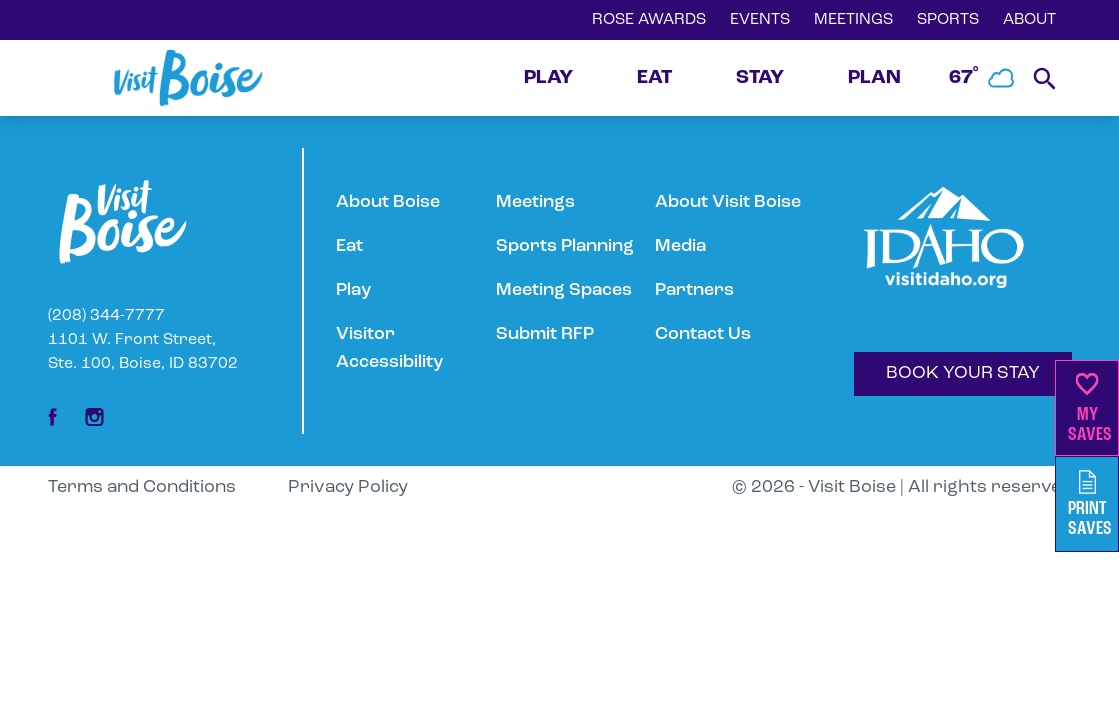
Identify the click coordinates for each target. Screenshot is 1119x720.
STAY (760, 78)
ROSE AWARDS (649, 20)
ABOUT (1029, 20)
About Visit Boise (728, 202)
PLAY (548, 78)
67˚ (983, 78)
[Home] (188, 78)
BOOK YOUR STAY (963, 373)
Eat (349, 246)
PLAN (874, 78)
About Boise (388, 202)
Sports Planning (565, 246)
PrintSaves (1090, 504)
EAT (654, 78)
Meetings (535, 202)
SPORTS (948, 20)
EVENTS (760, 20)
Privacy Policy (348, 487)
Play (353, 290)
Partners (694, 290)
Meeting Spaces (564, 290)
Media (680, 246)
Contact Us (703, 334)
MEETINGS (853, 20)
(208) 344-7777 (106, 316)
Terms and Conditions (142, 487)
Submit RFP (545, 334)
